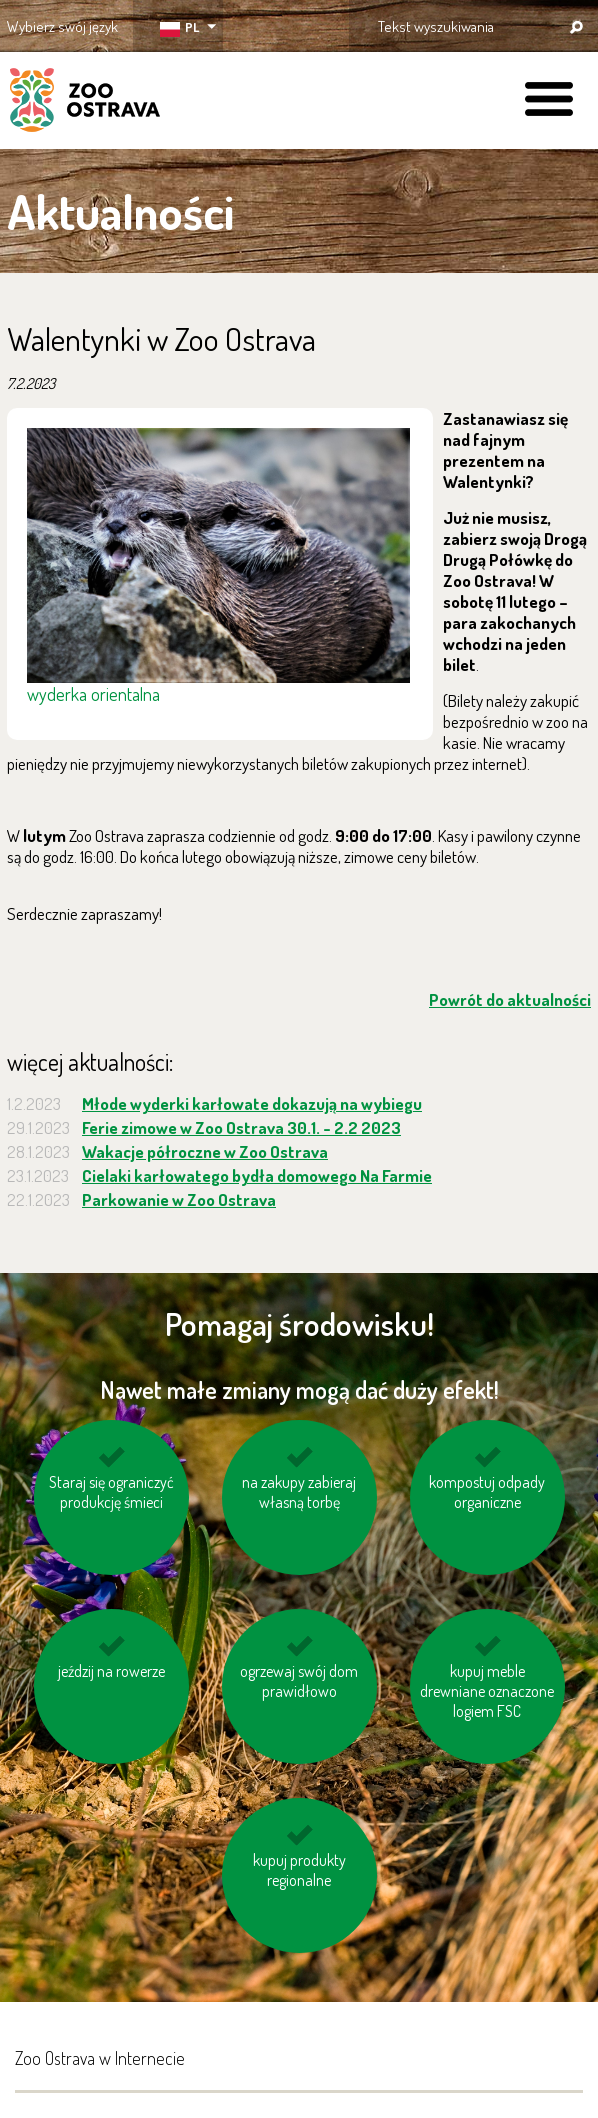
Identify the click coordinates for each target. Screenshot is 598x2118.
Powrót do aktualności (510, 999)
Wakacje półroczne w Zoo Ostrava (205, 1151)
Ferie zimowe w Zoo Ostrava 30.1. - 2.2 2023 (241, 1127)
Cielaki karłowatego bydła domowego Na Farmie (257, 1175)
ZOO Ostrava (85, 103)
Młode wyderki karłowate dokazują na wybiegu (252, 1103)
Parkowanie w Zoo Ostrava (179, 1199)
